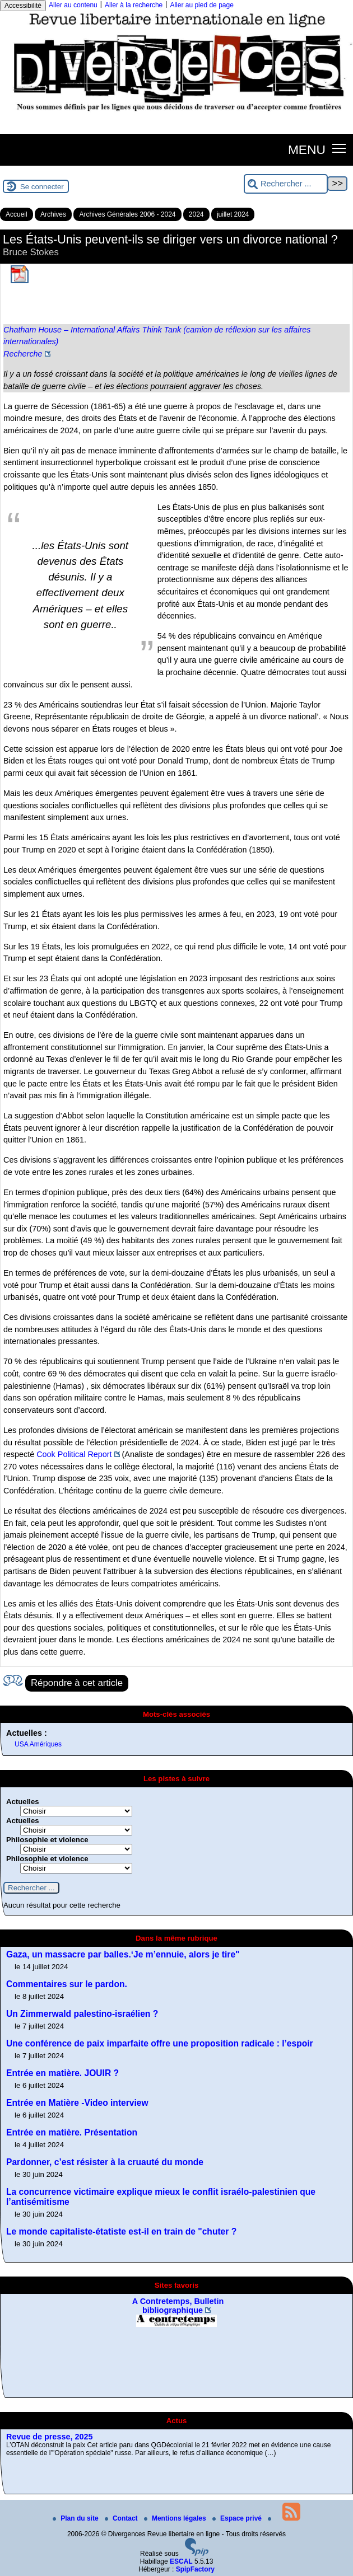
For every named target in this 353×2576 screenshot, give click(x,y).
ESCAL (181, 2561)
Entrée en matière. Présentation (71, 2132)
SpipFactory (195, 2569)
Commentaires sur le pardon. (66, 1984)
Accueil (16, 214)
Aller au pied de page (201, 5)
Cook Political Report (74, 1454)
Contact (122, 2518)
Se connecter (42, 186)
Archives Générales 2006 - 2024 (127, 214)
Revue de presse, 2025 (49, 2436)
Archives (53, 214)
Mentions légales (176, 2518)
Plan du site (76, 2518)
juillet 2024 (233, 214)
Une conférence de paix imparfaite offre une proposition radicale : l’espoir (159, 2043)
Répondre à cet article (77, 1683)
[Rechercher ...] (286, 184)
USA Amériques (38, 1744)
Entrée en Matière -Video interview (77, 2102)
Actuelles (22, 1801)
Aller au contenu (73, 5)
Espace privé (237, 2518)
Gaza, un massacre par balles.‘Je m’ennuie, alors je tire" (123, 1954)
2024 (196, 214)
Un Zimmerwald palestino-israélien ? (82, 2013)
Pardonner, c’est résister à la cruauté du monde (104, 2162)
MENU (307, 149)
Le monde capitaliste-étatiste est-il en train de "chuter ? (121, 2231)
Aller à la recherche (133, 5)
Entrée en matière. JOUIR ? (62, 2073)
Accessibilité (22, 6)
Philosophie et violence (47, 1839)
